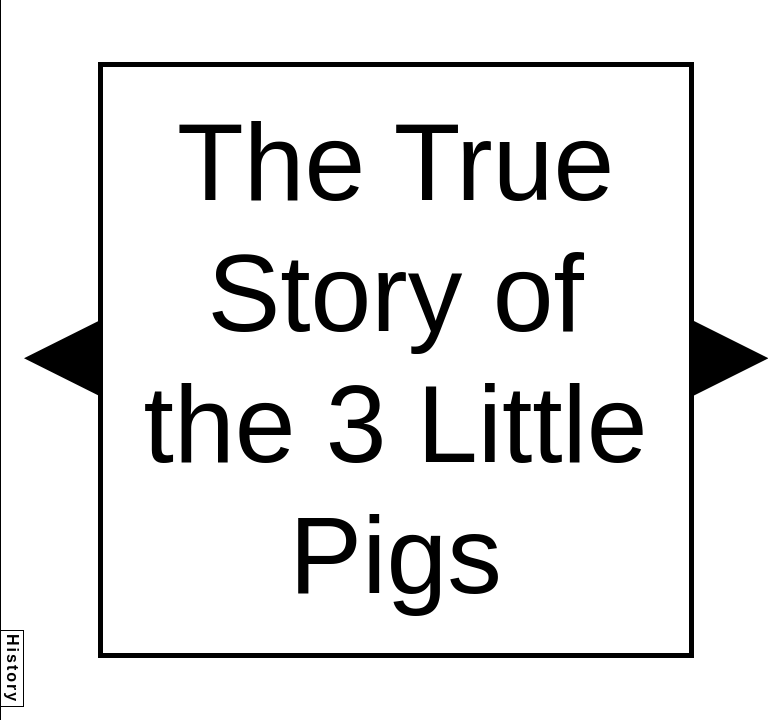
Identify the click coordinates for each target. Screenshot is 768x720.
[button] (61, 358)
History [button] (12, 668)
